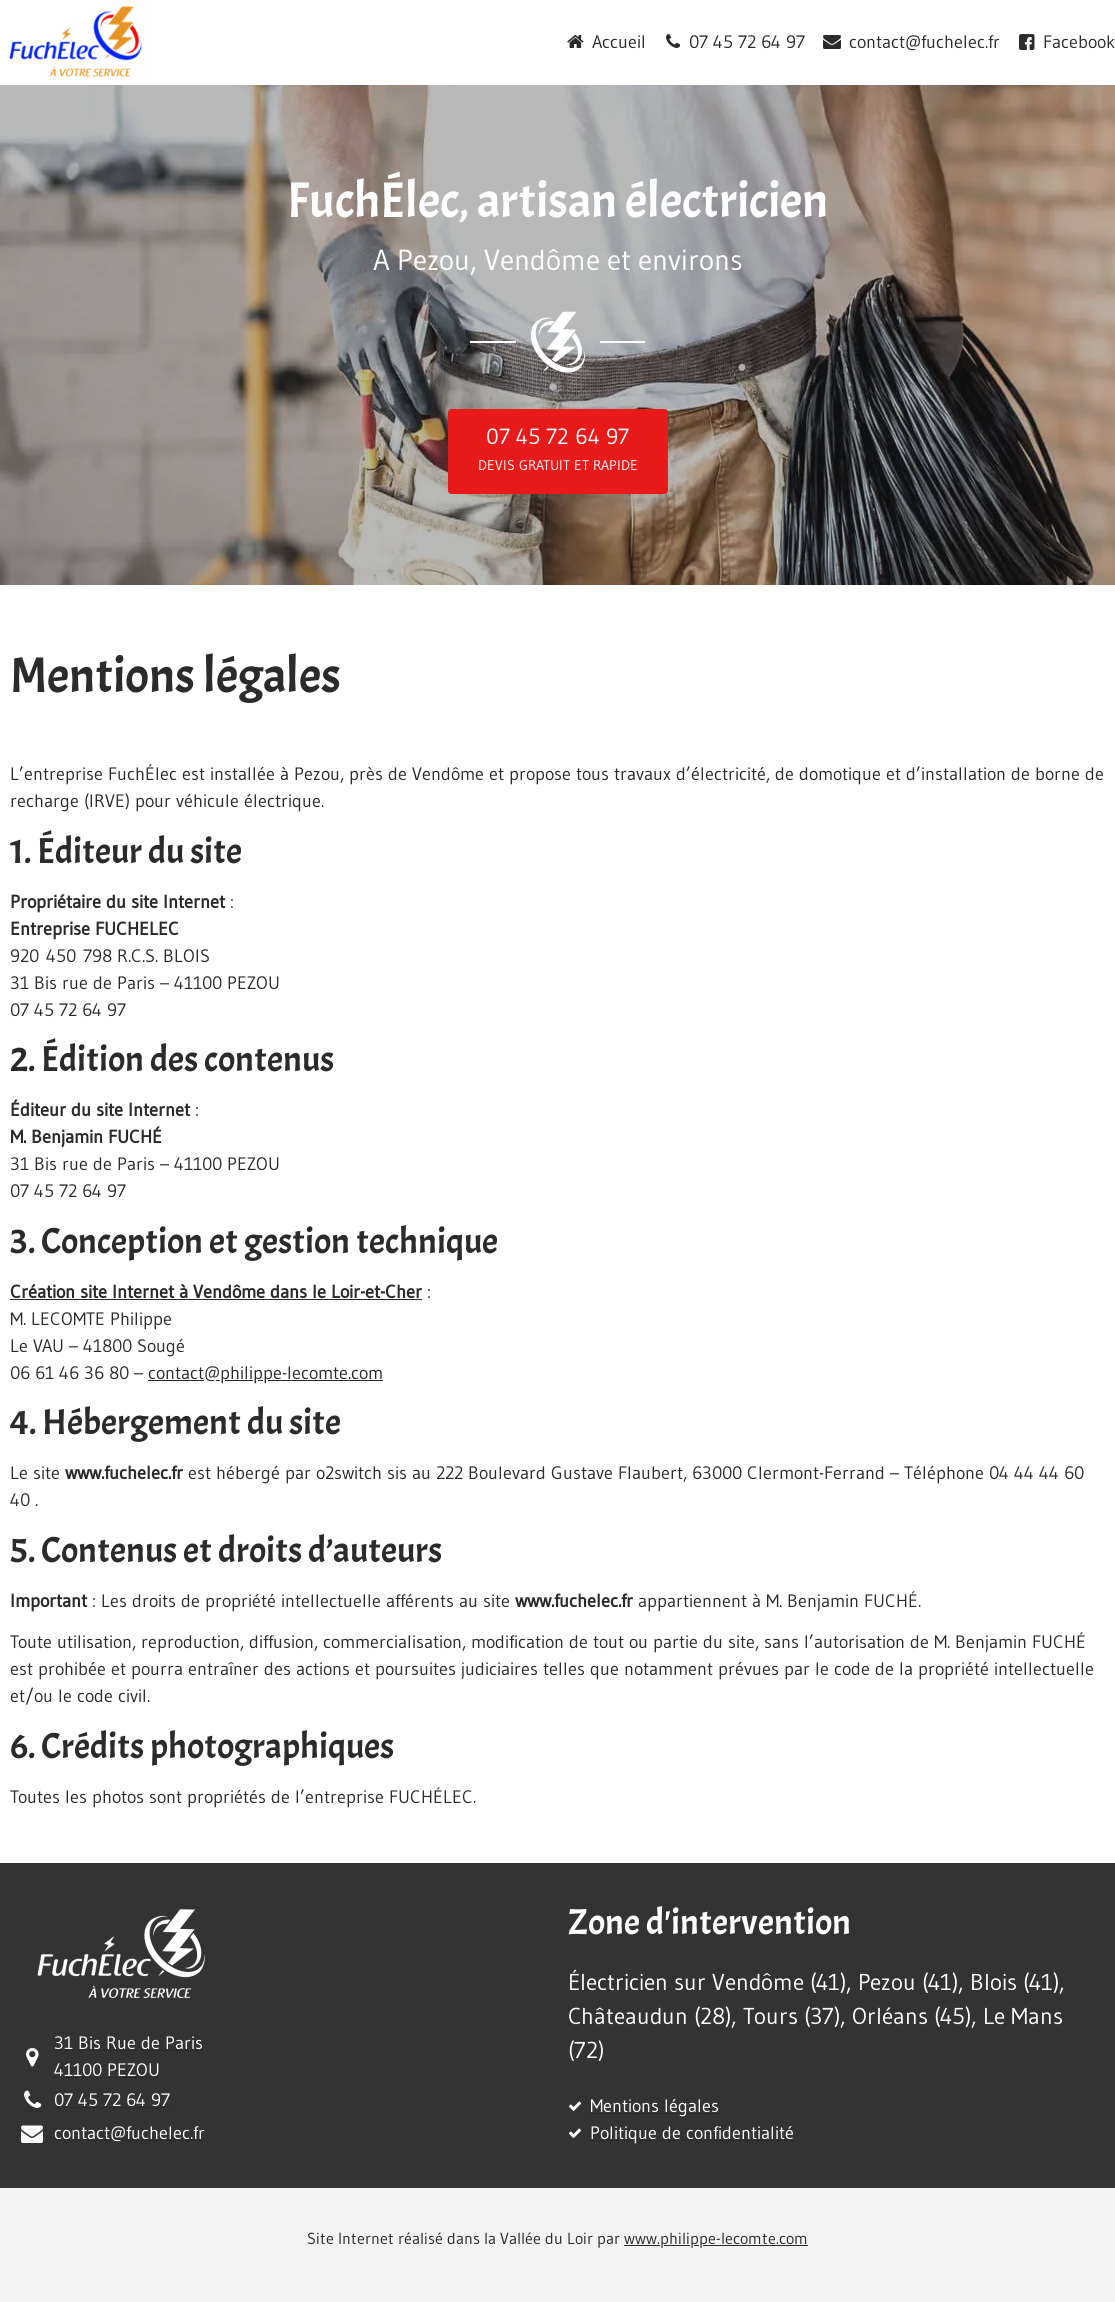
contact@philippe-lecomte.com (265, 1373)
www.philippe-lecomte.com (716, 2238)
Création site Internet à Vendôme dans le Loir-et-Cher (216, 1292)
